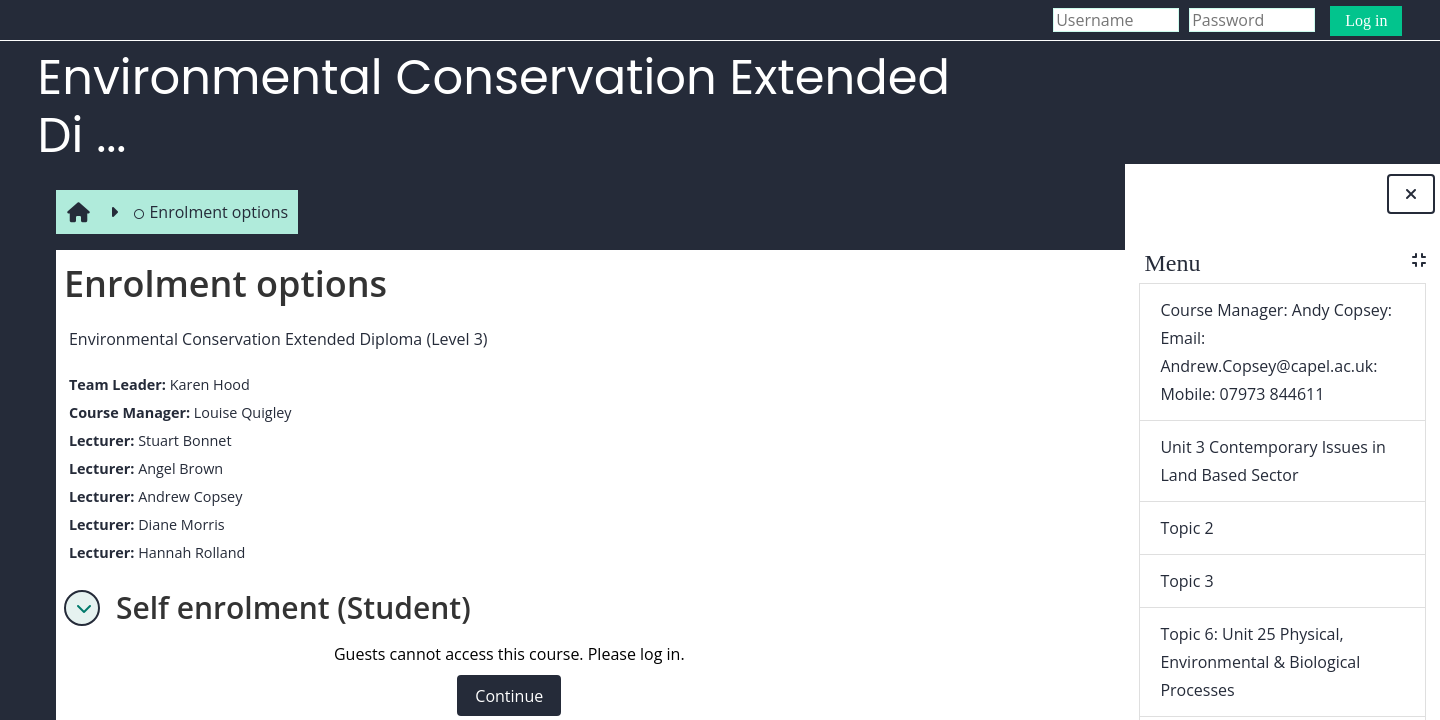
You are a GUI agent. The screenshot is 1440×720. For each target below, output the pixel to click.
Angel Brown (176, 468)
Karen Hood (205, 384)
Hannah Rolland (187, 552)
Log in (1366, 20)
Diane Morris (177, 524)
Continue (505, 696)
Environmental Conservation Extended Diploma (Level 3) (274, 339)
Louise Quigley (238, 412)
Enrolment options (206, 212)
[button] (78, 608)
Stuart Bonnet (180, 440)
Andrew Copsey (186, 496)
